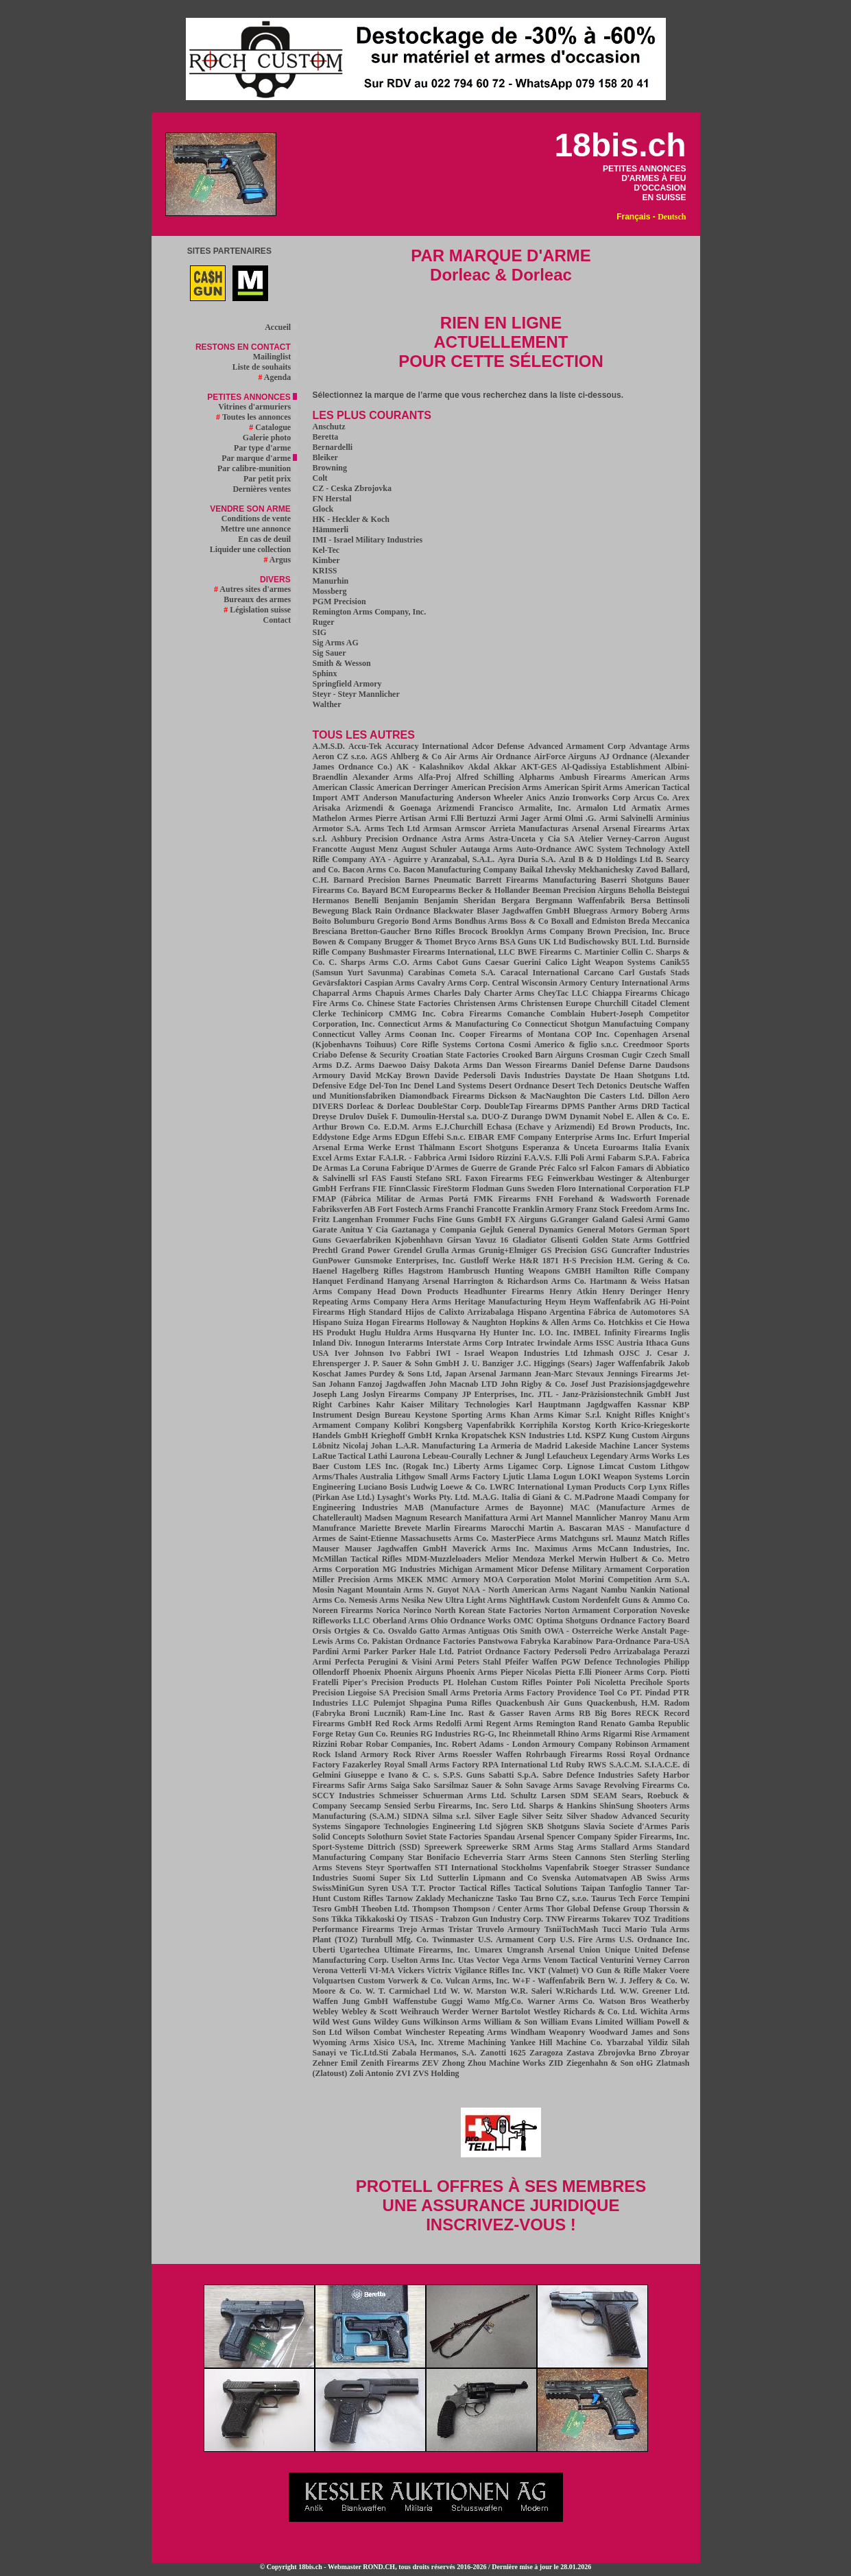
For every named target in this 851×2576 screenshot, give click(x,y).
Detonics (612, 1085)
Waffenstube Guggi (427, 2001)
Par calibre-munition (257, 468)
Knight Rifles (630, 1415)
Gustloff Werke (488, 1260)
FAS (379, 1178)
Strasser (637, 1867)
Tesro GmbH (336, 1908)
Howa (679, 1322)
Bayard (374, 890)
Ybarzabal (624, 2042)
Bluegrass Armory (605, 911)
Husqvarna (456, 1332)
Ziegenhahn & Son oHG (610, 2063)
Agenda (277, 377)
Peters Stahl (479, 1662)
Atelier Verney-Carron (619, 839)
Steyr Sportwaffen (398, 1867)
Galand (605, 1219)
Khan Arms (531, 1415)
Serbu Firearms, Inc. (451, 1806)
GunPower (331, 1260)
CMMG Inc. (412, 1013)
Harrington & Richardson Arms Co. (519, 1281)
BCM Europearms (422, 890)
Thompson (431, 1908)
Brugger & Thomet (419, 941)
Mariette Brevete (390, 1528)
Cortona (490, 1044)
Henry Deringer (631, 1291)
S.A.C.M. (625, 1764)
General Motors (605, 1230)
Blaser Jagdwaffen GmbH (523, 911)
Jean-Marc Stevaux (569, 1374)
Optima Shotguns (567, 1620)
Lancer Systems (661, 1446)
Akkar (505, 767)
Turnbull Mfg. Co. (395, 1939)
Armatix (645, 808)
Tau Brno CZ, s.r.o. (554, 1898)
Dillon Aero (669, 1096)
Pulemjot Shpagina (407, 1703)
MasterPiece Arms (524, 1538)
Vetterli (353, 1970)
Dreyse (325, 1116)
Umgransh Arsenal (541, 1950)
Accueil (281, 327)
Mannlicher (595, 1518)
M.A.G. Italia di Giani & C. (522, 1497)
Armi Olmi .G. (569, 818)
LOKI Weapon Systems (620, 1476)
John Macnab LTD (463, 1384)
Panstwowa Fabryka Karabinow (535, 1641)
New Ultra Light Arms (467, 1600)
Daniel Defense (598, 1065)
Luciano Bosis (382, 1487)
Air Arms (461, 756)
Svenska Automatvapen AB (592, 1878)
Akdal (478, 767)
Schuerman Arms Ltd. (464, 1795)
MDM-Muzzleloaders (443, 1559)
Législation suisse (260, 610)
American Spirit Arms (583, 787)
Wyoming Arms (341, 2042)
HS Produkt (334, 1332)
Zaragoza (546, 2053)
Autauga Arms (486, 849)
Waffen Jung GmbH (350, 2001)
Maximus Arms (563, 1548)
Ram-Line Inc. (437, 1713)
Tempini (674, 1898)
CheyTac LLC (563, 993)
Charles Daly (457, 993)
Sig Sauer (329, 653)
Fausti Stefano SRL (426, 1178)
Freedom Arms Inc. (655, 1209)
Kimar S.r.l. (579, 1415)
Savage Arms (549, 1785)
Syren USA (388, 1888)
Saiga (400, 1785)
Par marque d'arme (259, 458)
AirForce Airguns (565, 756)
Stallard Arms (626, 1847)
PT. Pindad (650, 1692)
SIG (320, 632)
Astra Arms (463, 839)
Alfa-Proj (434, 777)
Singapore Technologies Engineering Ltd (418, 1826)
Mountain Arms (394, 1590)
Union (589, 1950)
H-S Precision (588, 1260)
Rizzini (325, 1744)
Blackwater (453, 911)
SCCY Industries (344, 1795)
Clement (674, 1003)
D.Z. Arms (355, 1065)
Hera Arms (431, 1302)
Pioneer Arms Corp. (631, 1672)
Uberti (324, 1950)
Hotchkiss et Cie (637, 1322)
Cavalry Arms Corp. (453, 983)
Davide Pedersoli (465, 1075)
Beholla (641, 890)
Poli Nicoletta (601, 1682)
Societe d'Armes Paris (649, 1826)
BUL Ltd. (638, 941)
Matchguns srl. (586, 1538)
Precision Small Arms (431, 1692)
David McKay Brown (389, 1075)
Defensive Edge (340, 1085)
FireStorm (451, 1188)
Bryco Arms (476, 941)
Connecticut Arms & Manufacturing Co (450, 1024)
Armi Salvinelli (626, 818)
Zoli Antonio (372, 2073)
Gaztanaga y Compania (434, 1230)
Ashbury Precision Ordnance (384, 839)
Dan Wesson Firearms (526, 1065)
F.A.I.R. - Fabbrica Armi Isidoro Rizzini (450, 1157)
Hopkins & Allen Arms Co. (558, 1322)
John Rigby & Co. (534, 1384)
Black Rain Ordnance (391, 911)
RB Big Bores (605, 1713)
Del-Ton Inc (390, 1085)
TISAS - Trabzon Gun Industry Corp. (476, 1919)
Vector (488, 1960)
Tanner (658, 1888)
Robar (351, 1744)
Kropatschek (484, 1435)
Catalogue (273, 427)
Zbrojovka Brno (627, 2053)
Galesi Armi (642, 1219)
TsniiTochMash (571, 1929)
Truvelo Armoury (508, 1929)
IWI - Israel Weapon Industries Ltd (507, 1353)
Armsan (437, 828)
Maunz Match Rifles (653, 1538)
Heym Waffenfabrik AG (612, 1302)
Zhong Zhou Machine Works (493, 2063)
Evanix (676, 1147)
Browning (330, 468)
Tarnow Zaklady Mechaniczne (440, 1898)
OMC (524, 1620)
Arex (680, 797)
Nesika (413, 1600)
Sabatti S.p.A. (514, 1775)
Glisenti (564, 1240)
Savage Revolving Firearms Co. (632, 1785)
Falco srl (573, 1168)
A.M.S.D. (329, 746)
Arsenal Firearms (634, 828)
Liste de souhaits (264, 367)
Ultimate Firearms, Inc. (427, 1950)
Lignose (581, 1466)
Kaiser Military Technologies (455, 1404)
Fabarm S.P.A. (634, 1157)
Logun (564, 1476)
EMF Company (524, 1137)
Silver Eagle (496, 1816)
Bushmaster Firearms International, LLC (441, 952)
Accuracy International (426, 746)
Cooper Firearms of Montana (514, 1034)
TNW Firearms (573, 1919)
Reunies (404, 1734)
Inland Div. (332, 1343)
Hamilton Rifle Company (643, 1271)
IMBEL (587, 1332)
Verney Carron (662, 1960)
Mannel (559, 1518)
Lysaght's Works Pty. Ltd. (423, 1497)
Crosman (602, 1055)
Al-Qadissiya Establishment (610, 767)
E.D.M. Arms (408, 1127)
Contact (280, 620)
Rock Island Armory (351, 1754)
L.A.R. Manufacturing (436, 1446)
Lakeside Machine (597, 1446)
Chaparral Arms (342, 993)
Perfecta (349, 1662)
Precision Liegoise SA (351, 1692)
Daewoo (393, 1065)
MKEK (410, 1579)
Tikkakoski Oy (381, 1919)
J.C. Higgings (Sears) (554, 1363)
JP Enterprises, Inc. (498, 1394)
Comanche (526, 1013)
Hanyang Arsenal (418, 1281)
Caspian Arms (389, 983)
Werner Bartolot (501, 2011)
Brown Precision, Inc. (626, 931)
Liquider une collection (253, 549)
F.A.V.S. (538, 1157)
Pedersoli (570, 1651)
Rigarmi (617, 1734)
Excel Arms (333, 1157)
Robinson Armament (652, 1744)
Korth (605, 1425)
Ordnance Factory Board (644, 1620)
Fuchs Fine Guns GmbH (457, 1219)
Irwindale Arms (565, 1343)
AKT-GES (538, 767)
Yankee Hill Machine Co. (556, 2042)
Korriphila (539, 1425)
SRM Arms (533, 1847)
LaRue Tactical (339, 1456)
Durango (526, 1116)
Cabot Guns (459, 962)
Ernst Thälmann (425, 1147)
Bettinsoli (673, 900)
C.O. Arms (413, 962)
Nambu (614, 1590)
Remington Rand (566, 1723)
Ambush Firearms (592, 777)
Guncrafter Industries (650, 1250)
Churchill (611, 1003)
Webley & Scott (369, 2011)
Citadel (643, 1003)
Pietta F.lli (573, 1672)
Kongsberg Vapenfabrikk (469, 1425)
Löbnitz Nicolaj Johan (353, 1446)
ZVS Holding (436, 2073)
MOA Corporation (517, 1579)
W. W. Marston (479, 1991)
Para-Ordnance (623, 1641)
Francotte (493, 1209)
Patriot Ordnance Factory (504, 1651)
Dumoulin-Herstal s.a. (439, 1116)
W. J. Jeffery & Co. (642, 1980)
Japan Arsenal (470, 1374)
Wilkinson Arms (452, 2022)
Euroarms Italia (632, 1147)
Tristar (460, 1929)
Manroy (633, 1518)
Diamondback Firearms (442, 1096)
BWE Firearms (544, 952)
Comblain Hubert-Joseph (597, 1013)
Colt (320, 478)
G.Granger (569, 1219)
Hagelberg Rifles (372, 1271)
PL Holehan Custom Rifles (492, 1682)
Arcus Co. (651, 797)
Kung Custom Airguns (649, 1435)
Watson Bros (623, 2001)
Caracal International (539, 972)
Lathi (377, 1456)
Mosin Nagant (338, 1590)
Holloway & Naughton (467, 1322)
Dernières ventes (264, 489)
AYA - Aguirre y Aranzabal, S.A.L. (432, 859)
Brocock (473, 931)
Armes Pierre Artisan (387, 818)
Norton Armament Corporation (601, 1610)
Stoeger (605, 1867)
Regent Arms (509, 1723)
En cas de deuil (267, 539)
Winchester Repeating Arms (456, 2032)
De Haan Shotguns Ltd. (644, 1075)
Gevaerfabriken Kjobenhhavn (389, 1240)
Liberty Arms (478, 1466)
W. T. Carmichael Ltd (405, 1991)
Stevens (348, 1867)
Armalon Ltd (600, 808)
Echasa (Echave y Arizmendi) (541, 1127)
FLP (682, 1188)
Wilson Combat (374, 2032)
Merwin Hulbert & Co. (621, 1559)
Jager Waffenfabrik (630, 1363)
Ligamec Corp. (535, 1466)
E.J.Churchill (459, 1127)
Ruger (324, 622)
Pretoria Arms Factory (514, 1692)
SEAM (605, 1795)
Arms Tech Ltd (392, 828)
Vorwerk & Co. (414, 1980)
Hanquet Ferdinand (348, 1281)
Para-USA (672, 1641)
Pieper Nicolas (526, 1672)
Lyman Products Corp (606, 1487)
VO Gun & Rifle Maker (624, 1970)
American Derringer (412, 787)
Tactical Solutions (545, 1888)
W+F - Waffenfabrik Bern (558, 1980)
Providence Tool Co (592, 1692)
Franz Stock (597, 1209)
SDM (580, 1795)
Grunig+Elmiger (508, 1250)
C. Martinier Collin (608, 952)
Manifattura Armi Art (503, 1518)
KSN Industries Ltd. (546, 1435)
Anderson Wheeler (490, 797)
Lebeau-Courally (452, 1456)
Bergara (515, 900)
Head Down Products (418, 1291)
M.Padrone (594, 1497)
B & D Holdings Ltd (615, 859)
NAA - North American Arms (515, 1590)
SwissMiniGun (338, 1888)
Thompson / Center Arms (498, 1908)
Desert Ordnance (519, 1085)
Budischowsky (593, 941)
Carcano (599, 972)
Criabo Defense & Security (361, 1055)
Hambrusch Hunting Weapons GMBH (519, 1271)
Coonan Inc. (432, 1034)
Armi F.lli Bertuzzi (462, 818)
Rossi (616, 1754)
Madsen (378, 1518)
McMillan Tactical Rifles (358, 1559)
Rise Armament (661, 1734)
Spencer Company (579, 1836)
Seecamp (365, 1806)
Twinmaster (453, 1939)
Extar (366, 1157)
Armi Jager (519, 818)
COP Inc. (592, 1034)
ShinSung (616, 1806)
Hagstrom (425, 1271)
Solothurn (385, 1836)
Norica (388, 1610)
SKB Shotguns (553, 1826)
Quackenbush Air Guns (539, 1703)
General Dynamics (540, 1230)
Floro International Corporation (614, 1188)
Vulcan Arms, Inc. (477, 1980)
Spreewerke (486, 1847)
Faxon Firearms (494, 1178)
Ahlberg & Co (416, 756)
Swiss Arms (668, 1878)
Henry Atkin (573, 1291)
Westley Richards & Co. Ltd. (585, 2011)
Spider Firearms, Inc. (651, 1836)
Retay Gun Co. (361, 1734)
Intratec (520, 1343)
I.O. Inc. (554, 1332)
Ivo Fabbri (410, 1353)
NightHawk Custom (544, 1600)
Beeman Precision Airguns (579, 890)
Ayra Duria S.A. (527, 859)
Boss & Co (529, 921)
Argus (280, 559)
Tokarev (616, 1919)
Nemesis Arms (374, 1600)
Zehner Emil (335, 2063)
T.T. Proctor (433, 1888)
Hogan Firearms (395, 1322)
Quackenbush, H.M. (623, 1703)
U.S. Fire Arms (587, 1939)
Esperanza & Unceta (561, 1147)
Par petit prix (270, 479)
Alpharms (536, 777)
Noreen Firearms (343, 1610)
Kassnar (652, 1404)
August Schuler (429, 849)
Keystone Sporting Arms (460, 1415)
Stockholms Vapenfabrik (545, 1867)
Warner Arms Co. (561, 2001)
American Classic (343, 787)
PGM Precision (339, 601)
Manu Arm (670, 1518)
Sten (618, 1857)
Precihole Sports (660, 1682)
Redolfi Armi (459, 1723)
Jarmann (515, 1374)
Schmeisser (398, 1795)
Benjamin (401, 900)
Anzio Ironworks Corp (589, 797)
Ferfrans (354, 1188)
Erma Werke (367, 1147)
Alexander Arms (382, 777)
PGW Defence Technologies (610, 1662)
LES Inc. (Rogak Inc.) (407, 1466)
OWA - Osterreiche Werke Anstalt (605, 1631)
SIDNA (416, 1816)
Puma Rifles (468, 1703)
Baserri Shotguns (632, 880)
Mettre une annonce (259, 529)
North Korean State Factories (488, 1610)
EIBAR (481, 1137)
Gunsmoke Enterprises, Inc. (405, 1260)
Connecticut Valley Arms (359, 1034)
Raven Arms (552, 1713)
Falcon (602, 1168)
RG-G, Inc (491, 1734)
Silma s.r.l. (452, 1816)
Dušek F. (382, 1116)
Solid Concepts (339, 1836)
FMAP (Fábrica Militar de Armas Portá (390, 1199)
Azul (567, 859)
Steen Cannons (579, 1857)
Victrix (439, 1970)
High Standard (375, 1312)
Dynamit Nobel (597, 1116)
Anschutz (329, 426)
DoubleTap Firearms (521, 1106)
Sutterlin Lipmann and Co (488, 1878)
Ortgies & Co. (359, 1631)
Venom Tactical (570, 1960)
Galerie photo (270, 437)
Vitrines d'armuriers (257, 407)
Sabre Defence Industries (588, 1775)
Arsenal (585, 828)
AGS (378, 756)
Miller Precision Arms (353, 1579)
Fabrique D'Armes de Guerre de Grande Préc (473, 1168)
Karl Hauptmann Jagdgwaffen (573, 1404)
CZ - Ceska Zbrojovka (352, 488)
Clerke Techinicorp (348, 1013)
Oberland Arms (400, 1620)
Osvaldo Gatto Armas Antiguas (444, 1631)
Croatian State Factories (455, 1055)
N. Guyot (442, 1590)
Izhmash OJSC (612, 1353)
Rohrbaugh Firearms (564, 1754)
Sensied (397, 1806)
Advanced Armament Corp (577, 746)
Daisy (420, 1065)
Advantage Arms (659, 746)
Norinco (417, 1610)
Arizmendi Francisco (475, 808)
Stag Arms (577, 1847)
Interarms (405, 1343)
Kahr (385, 1404)
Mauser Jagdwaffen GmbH (396, 1548)
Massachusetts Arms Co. (444, 1538)
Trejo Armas (421, 1929)
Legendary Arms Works (632, 1456)
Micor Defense (543, 1569)
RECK (648, 1713)
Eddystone (331, 1137)
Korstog (576, 1425)
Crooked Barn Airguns (543, 1055)
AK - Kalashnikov (430, 767)
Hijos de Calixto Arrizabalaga (459, 1312)
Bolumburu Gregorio (371, 921)
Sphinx (325, 673)
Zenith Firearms (390, 2063)
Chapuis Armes (403, 993)
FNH (544, 1199)
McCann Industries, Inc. (643, 1548)
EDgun (407, 1137)
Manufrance (334, 1528)
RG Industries (445, 1734)
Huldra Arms (409, 1332)
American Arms (660, 777)
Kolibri (406, 1425)
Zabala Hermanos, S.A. (434, 2053)
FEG (535, 1178)
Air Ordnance (506, 756)
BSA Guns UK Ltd (533, 941)
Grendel (408, 1250)
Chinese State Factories (409, 1003)
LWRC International (527, 1487)
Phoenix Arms (471, 1672)
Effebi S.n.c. (444, 1137)
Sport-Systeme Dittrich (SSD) (366, 1847)
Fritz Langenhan (343, 1219)
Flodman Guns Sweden (513, 1188)
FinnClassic (409, 1188)
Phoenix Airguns (413, 1672)
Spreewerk (443, 1847)
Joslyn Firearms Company (410, 1394)
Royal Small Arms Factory (431, 1764)
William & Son (510, 2022)
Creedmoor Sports (656, 1044)
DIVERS (328, 1106)
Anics (536, 797)
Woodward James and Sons (639, 2032)
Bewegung (331, 911)
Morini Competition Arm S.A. (634, 1579)
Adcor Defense (498, 746)
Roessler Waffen (491, 1754)
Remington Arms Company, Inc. (370, 612)
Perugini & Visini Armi (410, 1662)
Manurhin (331, 581)
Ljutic (513, 1476)
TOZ (642, 1919)
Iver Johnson (359, 1353)
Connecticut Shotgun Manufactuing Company (607, 1024)
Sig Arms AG (336, 642)
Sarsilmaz (450, 1785)
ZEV (430, 2063)
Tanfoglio (625, 1888)
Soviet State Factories (443, 1836)
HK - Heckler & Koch (351, 519)
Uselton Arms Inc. (423, 1960)
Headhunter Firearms (504, 1291)
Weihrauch (420, 2011)
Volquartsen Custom (349, 1980)
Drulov (351, 1116)
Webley (326, 2011)
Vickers (411, 1970)
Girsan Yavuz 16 (477, 1240)
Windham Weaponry (547, 2032)
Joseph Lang (336, 1394)
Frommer (392, 1219)
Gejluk (492, 1230)
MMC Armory (453, 1579)
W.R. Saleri (531, 1991)
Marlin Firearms (455, 1528)
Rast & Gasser (496, 1713)
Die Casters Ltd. (614, 1096)
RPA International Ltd (522, 1764)
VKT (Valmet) (553, 1970)
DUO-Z (494, 1116)
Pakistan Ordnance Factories (424, 1641)
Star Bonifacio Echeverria (455, 1857)
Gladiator (529, 1240)
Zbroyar (674, 2053)
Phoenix (366, 1672)
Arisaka (327, 808)
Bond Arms (431, 921)
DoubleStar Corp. (449, 1106)
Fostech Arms (420, 1209)
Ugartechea (359, 1950)
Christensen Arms (485, 1003)
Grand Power (365, 1250)
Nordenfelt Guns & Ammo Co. (635, 1600)
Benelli (367, 900)
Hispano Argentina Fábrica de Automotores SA (603, 1312)
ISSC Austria (619, 1343)
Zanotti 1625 (503, 2053)
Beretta (326, 437)
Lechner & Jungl (514, 1456)
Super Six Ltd (406, 1878)
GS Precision (563, 1250)
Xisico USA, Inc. (403, 2042)
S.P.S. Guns (464, 1775)
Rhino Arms (579, 1734)
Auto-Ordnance (543, 849)
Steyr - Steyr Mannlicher (356, 694)
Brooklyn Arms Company (537, 931)
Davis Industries (530, 1075)
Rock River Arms (425, 1754)
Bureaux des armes (260, 599)
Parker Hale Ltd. (423, 1651)
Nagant (584, 1590)
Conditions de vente (259, 518)
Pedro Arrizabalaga (625, 1651)
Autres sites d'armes (255, 589)
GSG (599, 1250)
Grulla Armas (450, 1250)
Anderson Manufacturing (408, 797)
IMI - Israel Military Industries (368, 540)
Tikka (341, 1919)
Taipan (593, 1888)
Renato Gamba (628, 1723)
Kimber (326, 560)
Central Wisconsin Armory (540, 983)
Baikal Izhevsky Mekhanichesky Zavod (589, 869)
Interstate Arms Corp (464, 1343)
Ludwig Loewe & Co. (449, 1487)
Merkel (561, 1559)
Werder (455, 2011)
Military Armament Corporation (630, 1569)
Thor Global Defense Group (597, 1908)
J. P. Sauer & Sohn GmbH (411, 1363)
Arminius (673, 818)
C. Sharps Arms (358, 962)
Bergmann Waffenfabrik (580, 900)
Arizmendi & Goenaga (388, 808)
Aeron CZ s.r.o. (340, 756)
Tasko (506, 1898)
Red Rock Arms (404, 1723)
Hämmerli (331, 529)
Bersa (640, 900)
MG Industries (409, 1569)
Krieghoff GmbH (401, 1435)
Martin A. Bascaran (565, 1528)
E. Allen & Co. (652, 1116)
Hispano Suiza (338, 1322)
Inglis (680, 1332)
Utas (466, 1960)
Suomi (363, 1878)
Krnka (446, 1435)
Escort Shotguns (488, 1147)
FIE (379, 1188)
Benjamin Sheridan (459, 900)
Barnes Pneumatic (438, 880)
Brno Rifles (434, 931)
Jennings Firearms (640, 1374)
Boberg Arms (666, 911)
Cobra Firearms (472, 1013)
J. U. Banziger (488, 1363)
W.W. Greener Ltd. (654, 1991)
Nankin (643, 1590)
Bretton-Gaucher (380, 931)
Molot (565, 1579)
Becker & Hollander (494, 890)
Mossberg (330, 591)
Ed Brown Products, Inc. (644, 1127)
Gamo (678, 1219)
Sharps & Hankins (563, 1806)
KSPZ (595, 1435)
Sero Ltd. (509, 1806)
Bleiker (325, 457)
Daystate (580, 1075)
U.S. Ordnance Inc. (654, 1939)
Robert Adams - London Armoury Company (532, 1744)
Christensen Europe (555, 1003)
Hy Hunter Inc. (507, 1332)
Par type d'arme (265, 448)
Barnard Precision (366, 880)
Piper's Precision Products (391, 1682)
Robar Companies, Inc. (406, 1744)
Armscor (470, 828)
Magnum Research (428, 1518)
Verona (325, 1970)
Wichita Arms (664, 2011)
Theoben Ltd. (385, 1908)
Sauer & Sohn (497, 1785)
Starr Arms (528, 1857)
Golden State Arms (617, 1240)
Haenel (325, 1271)
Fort (386, 1209)
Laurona (404, 1456)
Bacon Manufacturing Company (460, 869)
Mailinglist (275, 356)
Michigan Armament (476, 1569)
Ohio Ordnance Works (471, 1620)
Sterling (644, 1857)
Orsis (322, 1631)
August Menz (374, 849)
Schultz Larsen (538, 1795)
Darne (640, 1065)
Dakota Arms (458, 1065)
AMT (350, 797)
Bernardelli (333, 447)
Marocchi (507, 1528)
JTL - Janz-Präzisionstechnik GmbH (604, 1394)
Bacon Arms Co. (371, 869)
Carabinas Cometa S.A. (452, 972)
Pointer (560, 1682)
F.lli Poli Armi (580, 1157)
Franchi (460, 1209)
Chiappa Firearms (625, 993)
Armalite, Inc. (545, 808)
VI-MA (381, 1970)
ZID (556, 2063)
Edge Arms (372, 1137)
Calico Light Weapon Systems (600, 962)
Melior (497, 1559)
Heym (555, 1302)
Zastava (580, 2053)
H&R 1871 (538, 1260)
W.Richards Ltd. (585, 1991)
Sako (421, 1785)
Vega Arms (521, 1960)
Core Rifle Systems (435, 1044)
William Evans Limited (581, 2022)
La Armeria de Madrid (520, 1446)
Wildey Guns (397, 2022)
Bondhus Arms (481, 921)
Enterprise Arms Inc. (592, 1137)
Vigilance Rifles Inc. (489, 1970)
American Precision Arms (496, 787)
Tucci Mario (624, 1929)
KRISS (325, 570)
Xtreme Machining (472, 2042)
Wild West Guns (342, 2022)
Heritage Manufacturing (498, 1302)
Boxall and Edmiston (588, 921)
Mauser (326, 1548)
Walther (327, 704)
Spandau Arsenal (514, 1836)
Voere (679, 1970)
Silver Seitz (542, 1816)
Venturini (617, 1960)
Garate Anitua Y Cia (350, 1230)
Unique (617, 1950)
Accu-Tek (365, 746)
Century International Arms (639, 983)
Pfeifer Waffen (531, 1662)
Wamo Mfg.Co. (495, 2001)
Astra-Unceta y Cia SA (531, 839)
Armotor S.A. (337, 828)
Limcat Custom (627, 1466)
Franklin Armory (543, 1209)
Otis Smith (522, 1631)
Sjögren (509, 1826)
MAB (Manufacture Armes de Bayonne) (484, 1507)
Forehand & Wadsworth (605, 1199)
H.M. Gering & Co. (653, 1260)
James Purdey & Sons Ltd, (393, 1374)
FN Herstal (332, 498)
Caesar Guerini (513, 962)
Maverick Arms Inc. (491, 1548)
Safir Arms (367, 1785)
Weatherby (670, 2001)
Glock (323, 509)
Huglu (370, 1332)
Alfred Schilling (485, 777)
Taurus (603, 1898)
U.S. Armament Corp (517, 1939)
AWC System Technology (620, 849)
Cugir (632, 1055)
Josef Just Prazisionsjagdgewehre (630, 1384)
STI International (466, 1867)
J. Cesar (661, 1353)
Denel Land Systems (450, 1085)
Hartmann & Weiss (625, 1281)
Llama (538, 1476)
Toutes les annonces (256, 417)
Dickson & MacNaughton (534, 1096)
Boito (322, 921)
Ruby (575, 1764)
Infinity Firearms (635, 1332)
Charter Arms (509, 993)
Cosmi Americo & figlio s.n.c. (563, 1044)
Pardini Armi (337, 1651)
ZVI (403, 2073)
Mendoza (528, 1559)
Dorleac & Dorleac (381, 1106)
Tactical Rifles (484, 1888)
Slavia (594, 1826)
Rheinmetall (533, 1734)
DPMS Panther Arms (600, 1106)
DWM (556, 1116)
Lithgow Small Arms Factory (448, 1476)
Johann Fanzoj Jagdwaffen (377, 1384)
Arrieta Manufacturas (529, 828)
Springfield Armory (347, 684)
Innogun (370, 1343)
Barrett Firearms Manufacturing (536, 880)
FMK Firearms (502, 1199)
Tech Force (638, 1898)
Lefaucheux (567, 1456)
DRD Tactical (665, 1106)
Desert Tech (573, 1085)
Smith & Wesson (342, 663)
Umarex (489, 1950)
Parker (375, 1651)
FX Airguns (526, 1219)
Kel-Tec (326, 550)
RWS (597, 1764)
